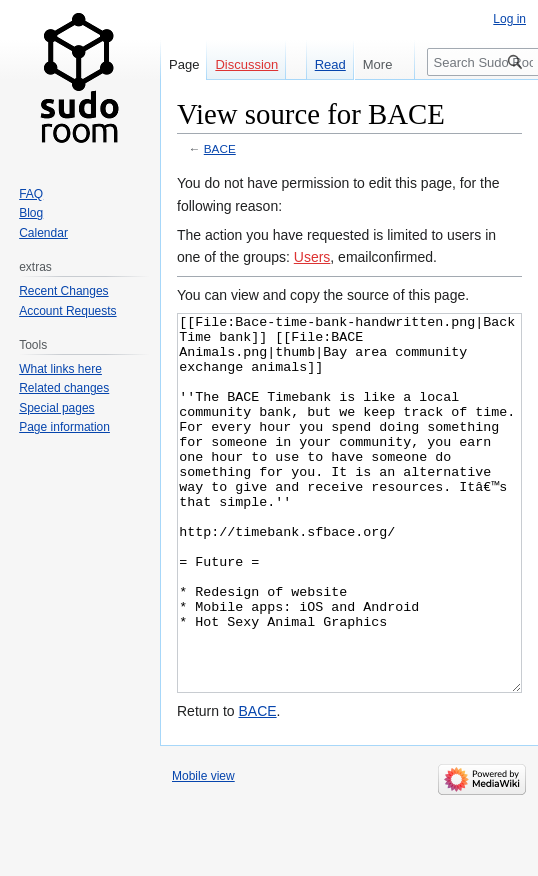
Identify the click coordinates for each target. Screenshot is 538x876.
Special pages (56, 408)
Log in (509, 19)
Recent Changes (63, 291)
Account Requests (67, 311)
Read (321, 64)
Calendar (43, 233)
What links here (60, 369)
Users (312, 257)
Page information (64, 427)
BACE (220, 148)
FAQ (31, 194)
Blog (31, 213)
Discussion (246, 64)
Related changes (64, 388)
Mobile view (203, 851)
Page (184, 64)
